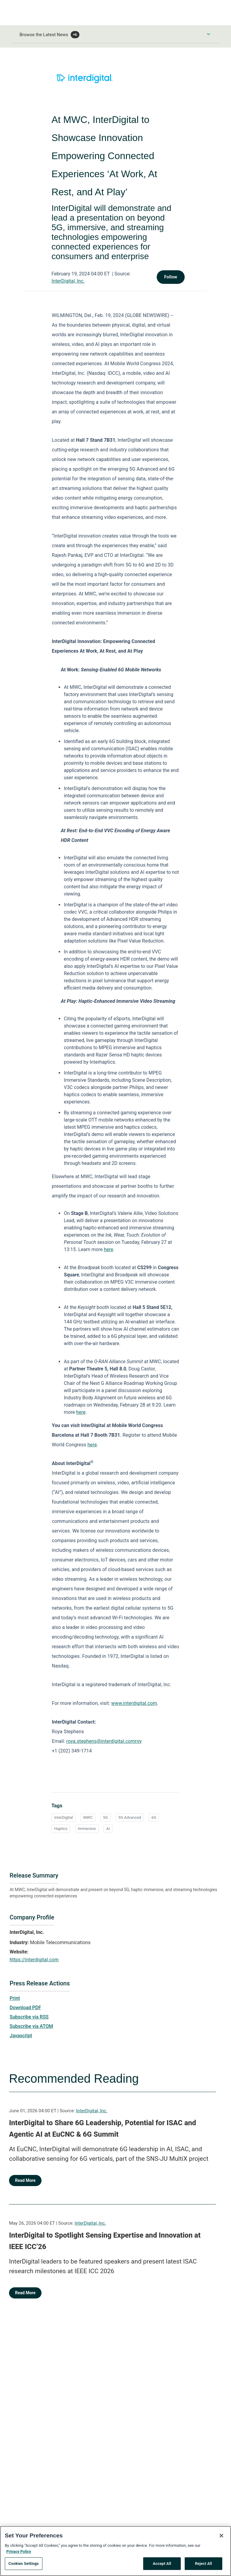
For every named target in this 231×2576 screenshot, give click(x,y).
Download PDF (25, 2007)
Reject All (203, 2565)
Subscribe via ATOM (31, 2026)
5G (105, 1817)
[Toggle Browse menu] (208, 34)
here (108, 1249)
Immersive (87, 1828)
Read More (25, 2180)
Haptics (60, 1828)
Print (15, 1998)
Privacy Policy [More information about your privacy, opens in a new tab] (18, 2553)
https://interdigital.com (34, 1960)
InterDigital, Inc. (68, 281)
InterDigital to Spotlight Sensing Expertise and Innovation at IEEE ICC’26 (105, 2241)
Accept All (162, 2565)
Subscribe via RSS (29, 2017)
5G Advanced (129, 1817)
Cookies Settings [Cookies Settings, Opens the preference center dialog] (23, 2565)
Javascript (21, 2035)
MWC (88, 1817)
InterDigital (63, 1817)
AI (108, 1828)
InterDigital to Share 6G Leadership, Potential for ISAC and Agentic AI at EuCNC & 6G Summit (102, 2128)
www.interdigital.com (134, 1703)
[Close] (221, 2537)
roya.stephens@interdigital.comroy (104, 1741)
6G (153, 1817)
